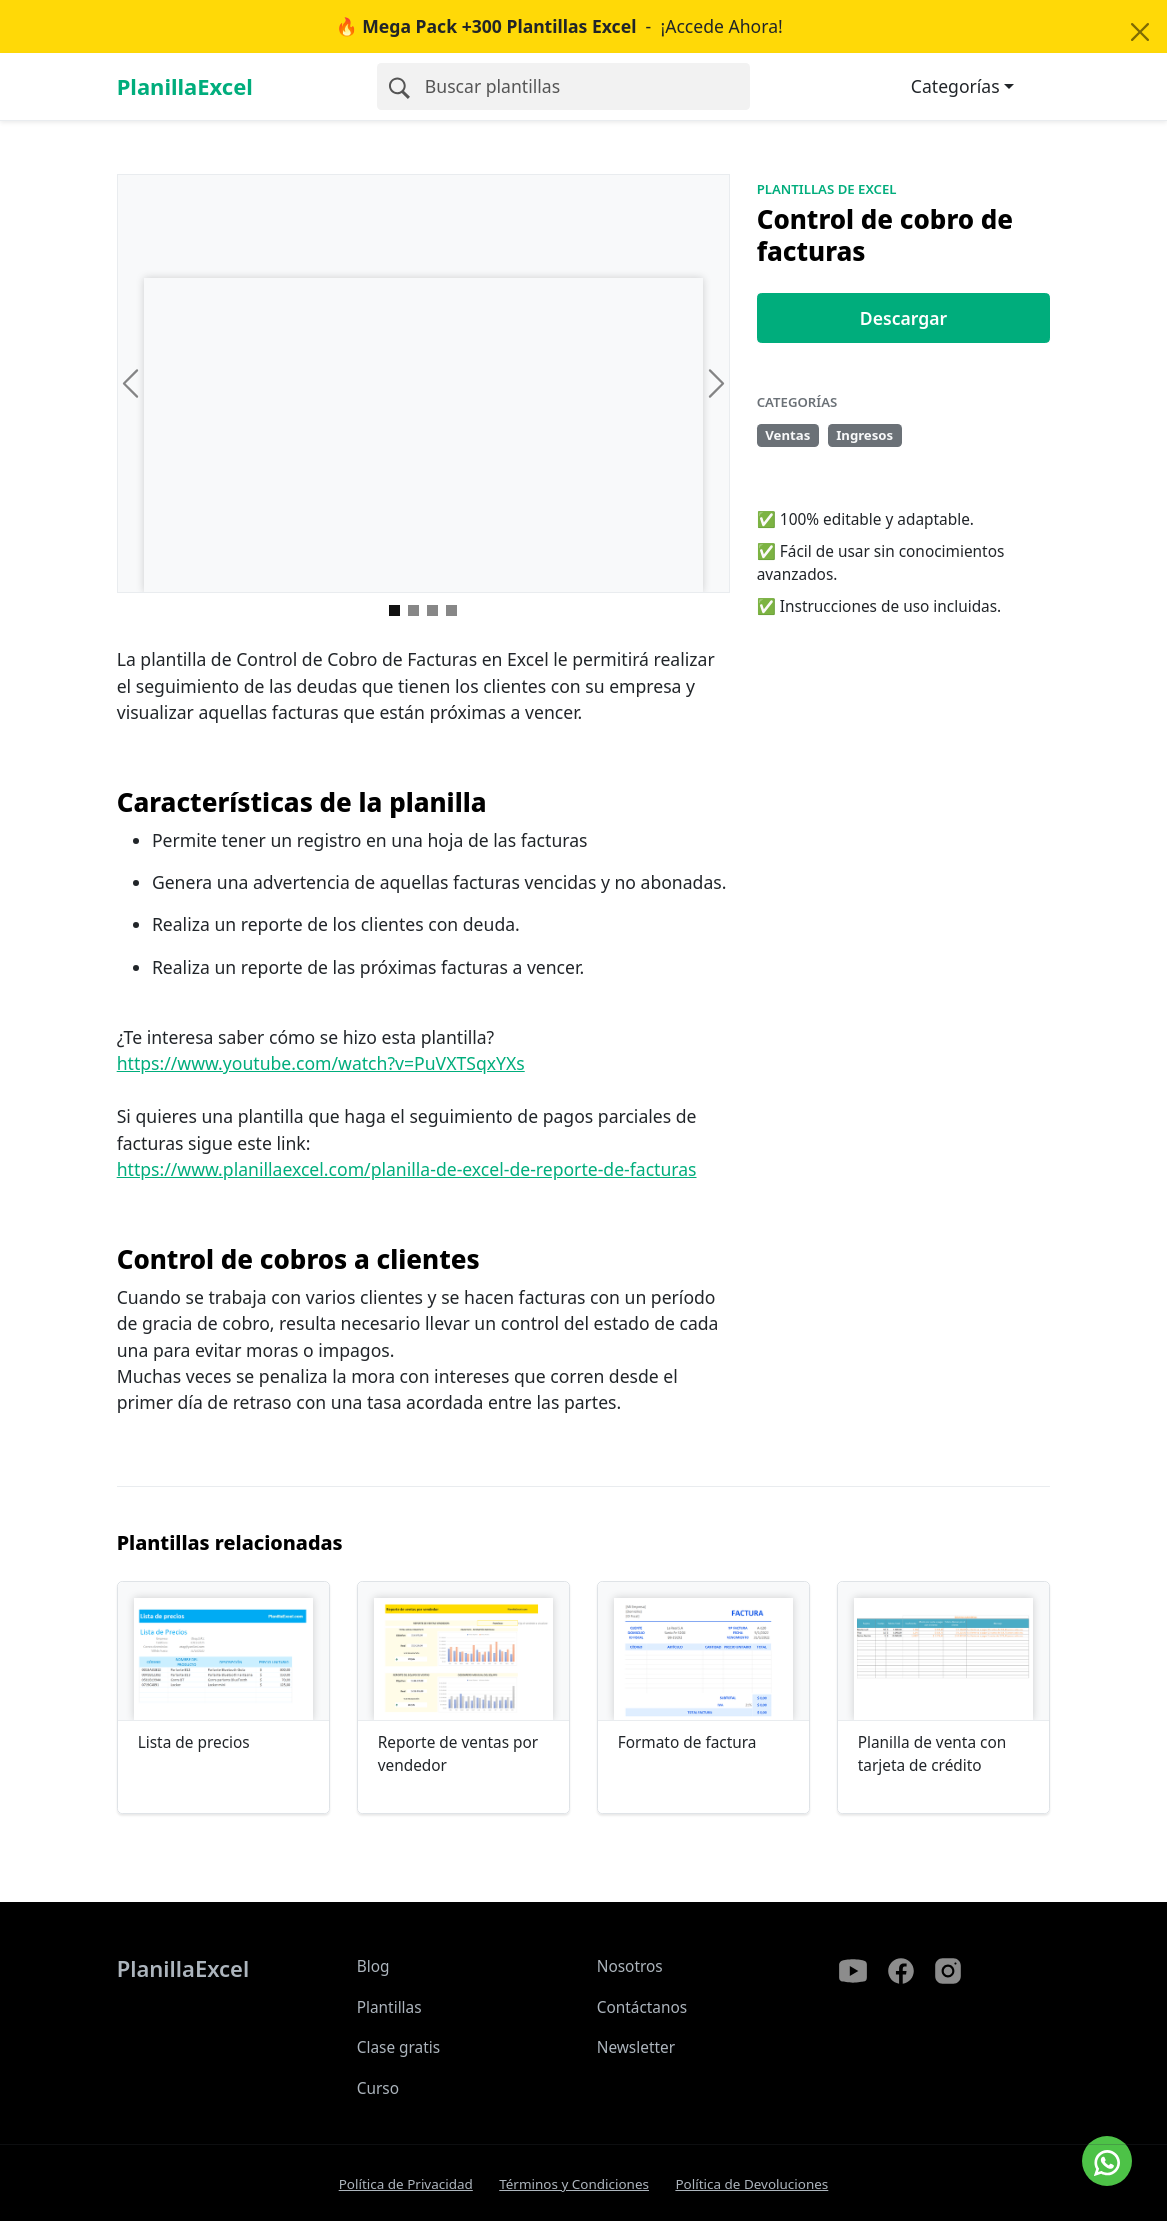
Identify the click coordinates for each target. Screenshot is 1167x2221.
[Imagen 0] (394, 610)
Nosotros (630, 1966)
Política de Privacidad (406, 2184)
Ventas (787, 435)
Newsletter (636, 2047)
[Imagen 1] (413, 610)
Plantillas (389, 2007)
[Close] (1139, 32)
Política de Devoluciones (751, 2184)
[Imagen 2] (432, 610)
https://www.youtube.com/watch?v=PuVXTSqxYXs (321, 1063)
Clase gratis (398, 2047)
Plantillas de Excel (827, 189)
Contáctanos (642, 2007)
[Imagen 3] (451, 610)
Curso (378, 2088)
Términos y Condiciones (574, 2184)
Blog (373, 1966)
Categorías (955, 86)
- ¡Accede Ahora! (559, 26)
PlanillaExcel (185, 86)
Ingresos (864, 435)
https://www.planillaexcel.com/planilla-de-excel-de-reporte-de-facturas (407, 1169)
